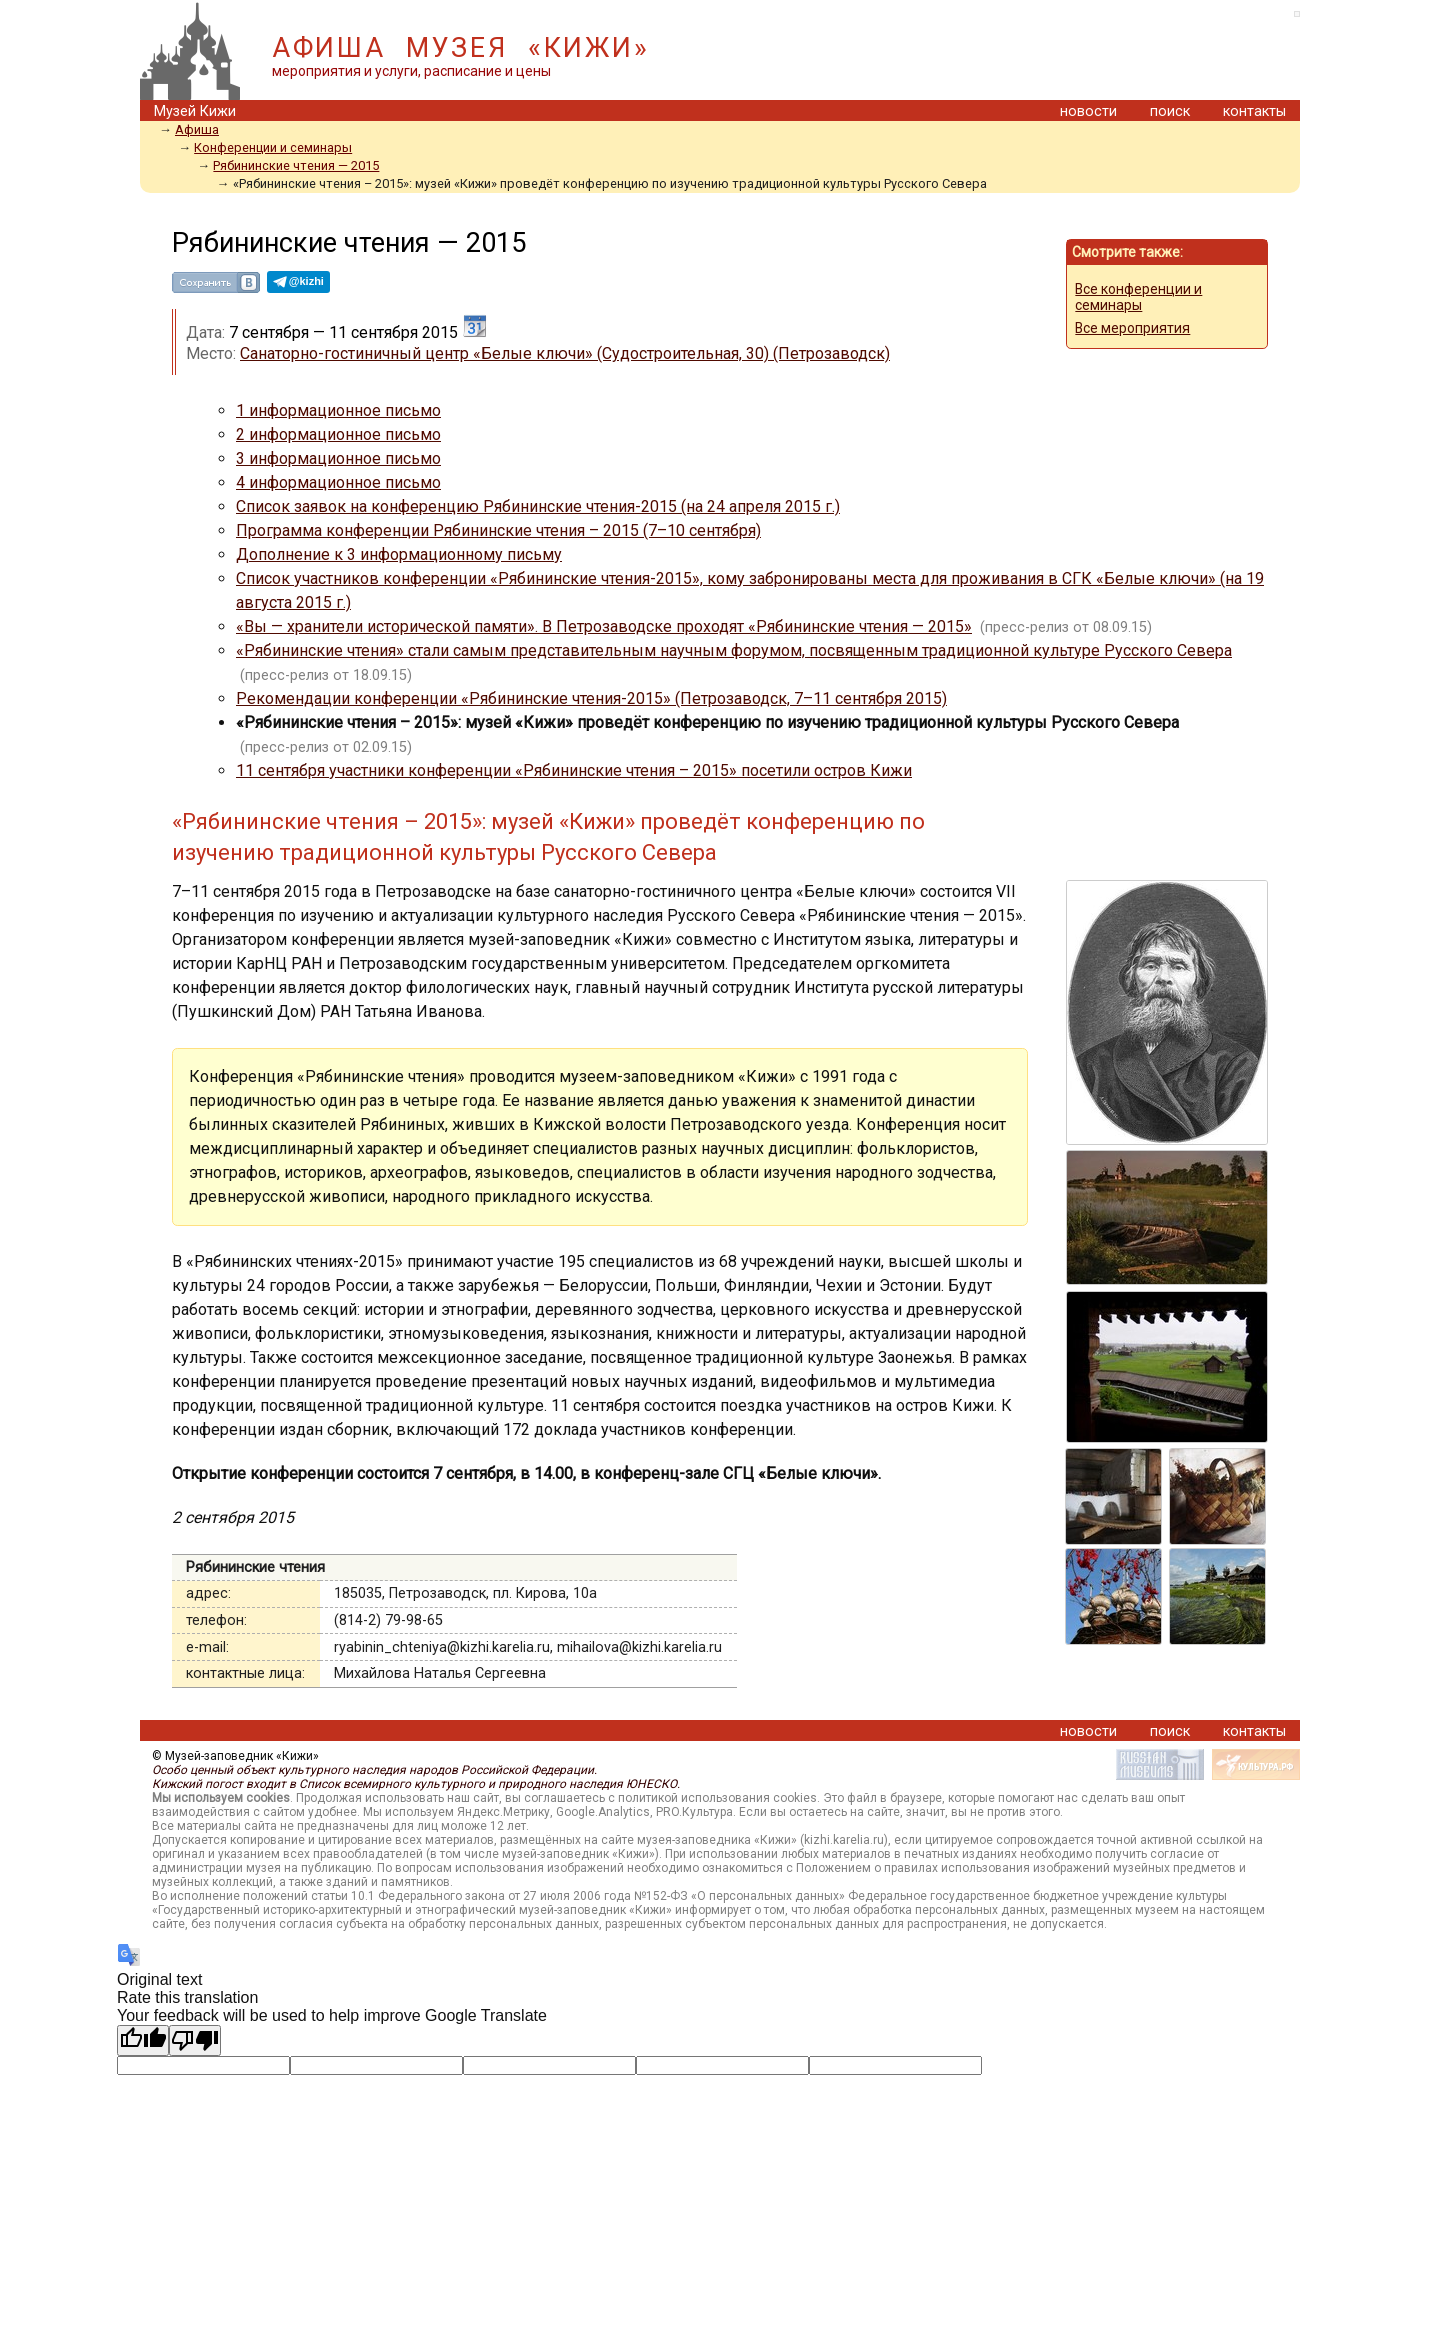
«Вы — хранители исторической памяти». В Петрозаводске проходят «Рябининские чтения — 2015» (604, 626)
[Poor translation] (195, 2040)
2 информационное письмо (338, 434)
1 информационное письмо (338, 410)
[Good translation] (143, 2040)
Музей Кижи (195, 111)
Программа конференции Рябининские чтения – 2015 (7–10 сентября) (498, 530)
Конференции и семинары (273, 147)
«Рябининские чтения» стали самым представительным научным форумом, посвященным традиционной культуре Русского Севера (734, 650)
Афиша (197, 129)
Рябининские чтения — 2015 (296, 165)
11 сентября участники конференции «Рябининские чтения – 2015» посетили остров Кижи (574, 770)
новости (1088, 111)
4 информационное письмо (338, 482)
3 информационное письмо (338, 458)
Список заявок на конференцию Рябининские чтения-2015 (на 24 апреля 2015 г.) (538, 506)
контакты (1254, 111)
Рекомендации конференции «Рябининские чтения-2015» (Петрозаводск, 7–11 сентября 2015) (591, 698)
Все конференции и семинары (1138, 297)
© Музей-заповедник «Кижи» (235, 1756)
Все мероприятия (1132, 328)
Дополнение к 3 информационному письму (399, 554)
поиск (1170, 111)
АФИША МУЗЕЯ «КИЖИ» (460, 48)
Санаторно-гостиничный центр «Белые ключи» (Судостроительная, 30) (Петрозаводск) (565, 353)
